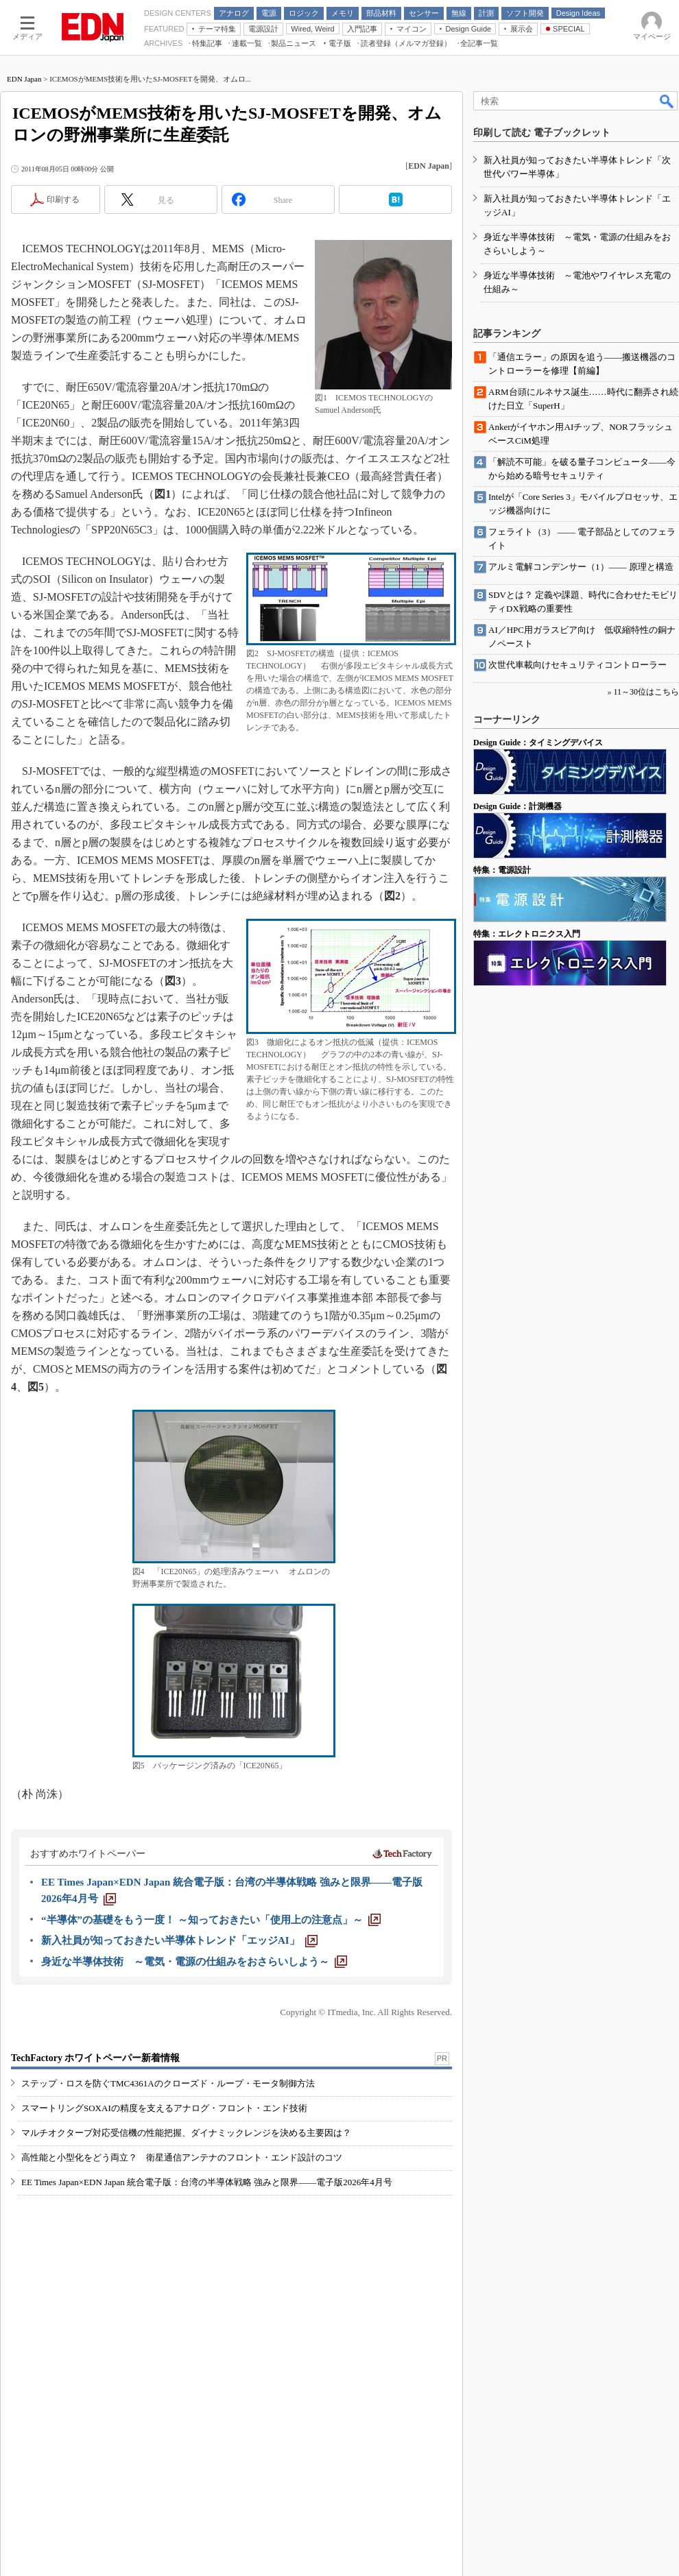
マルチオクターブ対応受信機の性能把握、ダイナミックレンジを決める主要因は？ (186, 2133)
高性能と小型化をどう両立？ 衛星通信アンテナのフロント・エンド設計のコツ (181, 2157)
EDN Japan (24, 79)
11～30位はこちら (646, 692)
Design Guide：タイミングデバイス (538, 742)
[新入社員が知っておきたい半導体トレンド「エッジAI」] (179, 1940)
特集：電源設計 (502, 870)
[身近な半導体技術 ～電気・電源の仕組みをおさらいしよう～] (194, 1961)
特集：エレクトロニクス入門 (526, 934)
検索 (667, 100)
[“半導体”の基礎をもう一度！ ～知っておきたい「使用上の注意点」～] (211, 1919)
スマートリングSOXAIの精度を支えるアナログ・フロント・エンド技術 (164, 2108)
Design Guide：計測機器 (517, 806)
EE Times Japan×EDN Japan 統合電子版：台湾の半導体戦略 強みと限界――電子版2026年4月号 (206, 2182)
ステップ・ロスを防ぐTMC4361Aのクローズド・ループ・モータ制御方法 (168, 2083)
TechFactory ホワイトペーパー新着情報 (95, 2058)
